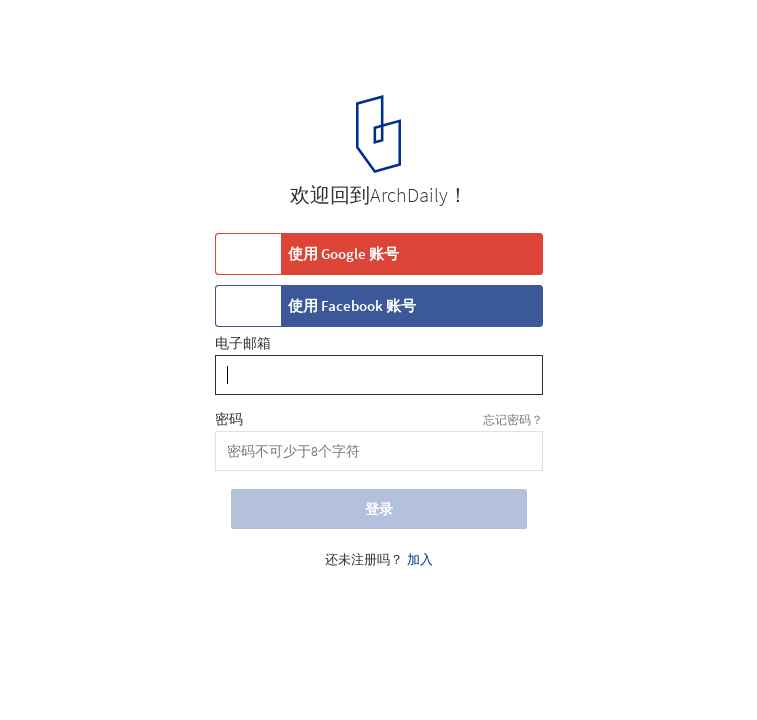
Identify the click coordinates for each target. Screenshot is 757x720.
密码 (229, 420)
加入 (420, 560)
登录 (379, 509)
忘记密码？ (513, 419)
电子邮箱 (243, 344)
